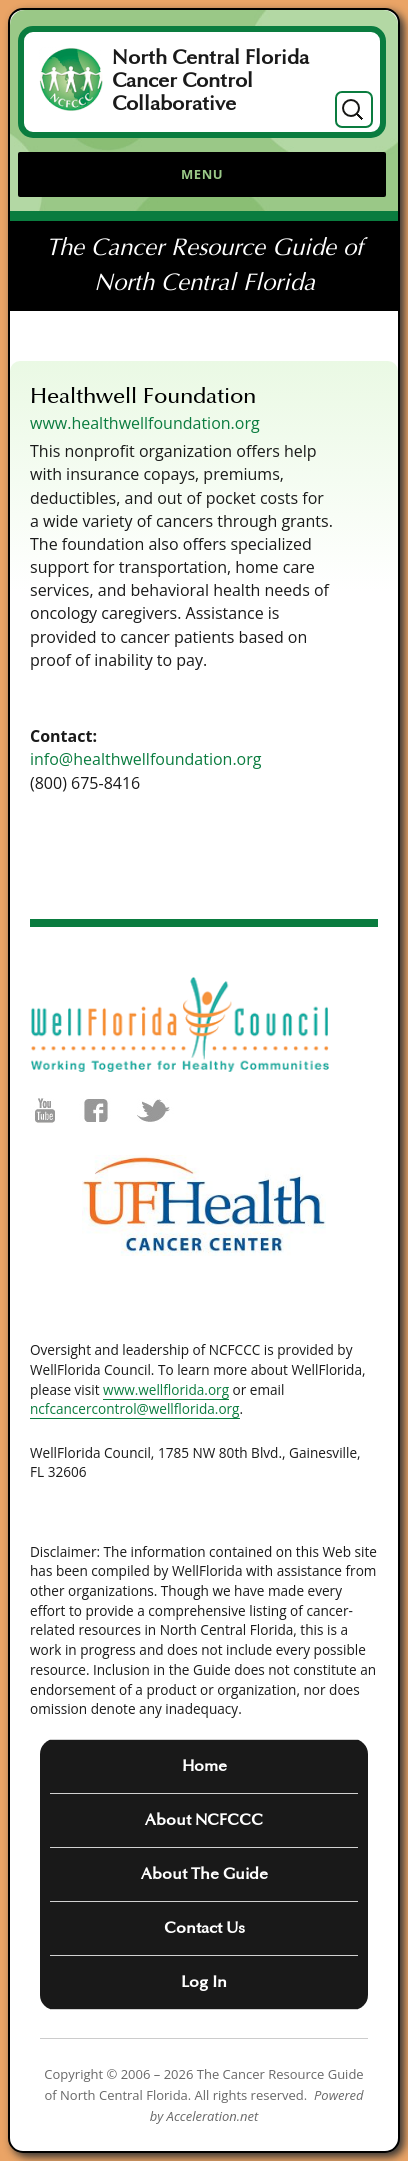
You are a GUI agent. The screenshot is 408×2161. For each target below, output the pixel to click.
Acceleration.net (213, 2116)
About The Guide (204, 1874)
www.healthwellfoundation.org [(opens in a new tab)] (145, 423)
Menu (202, 174)
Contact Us (204, 1928)
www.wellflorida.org (166, 1389)
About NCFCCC (204, 1820)
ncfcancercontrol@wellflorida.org (135, 1408)
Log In (204, 1982)
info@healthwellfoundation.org (145, 759)
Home (204, 1766)
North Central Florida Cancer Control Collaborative (210, 81)
